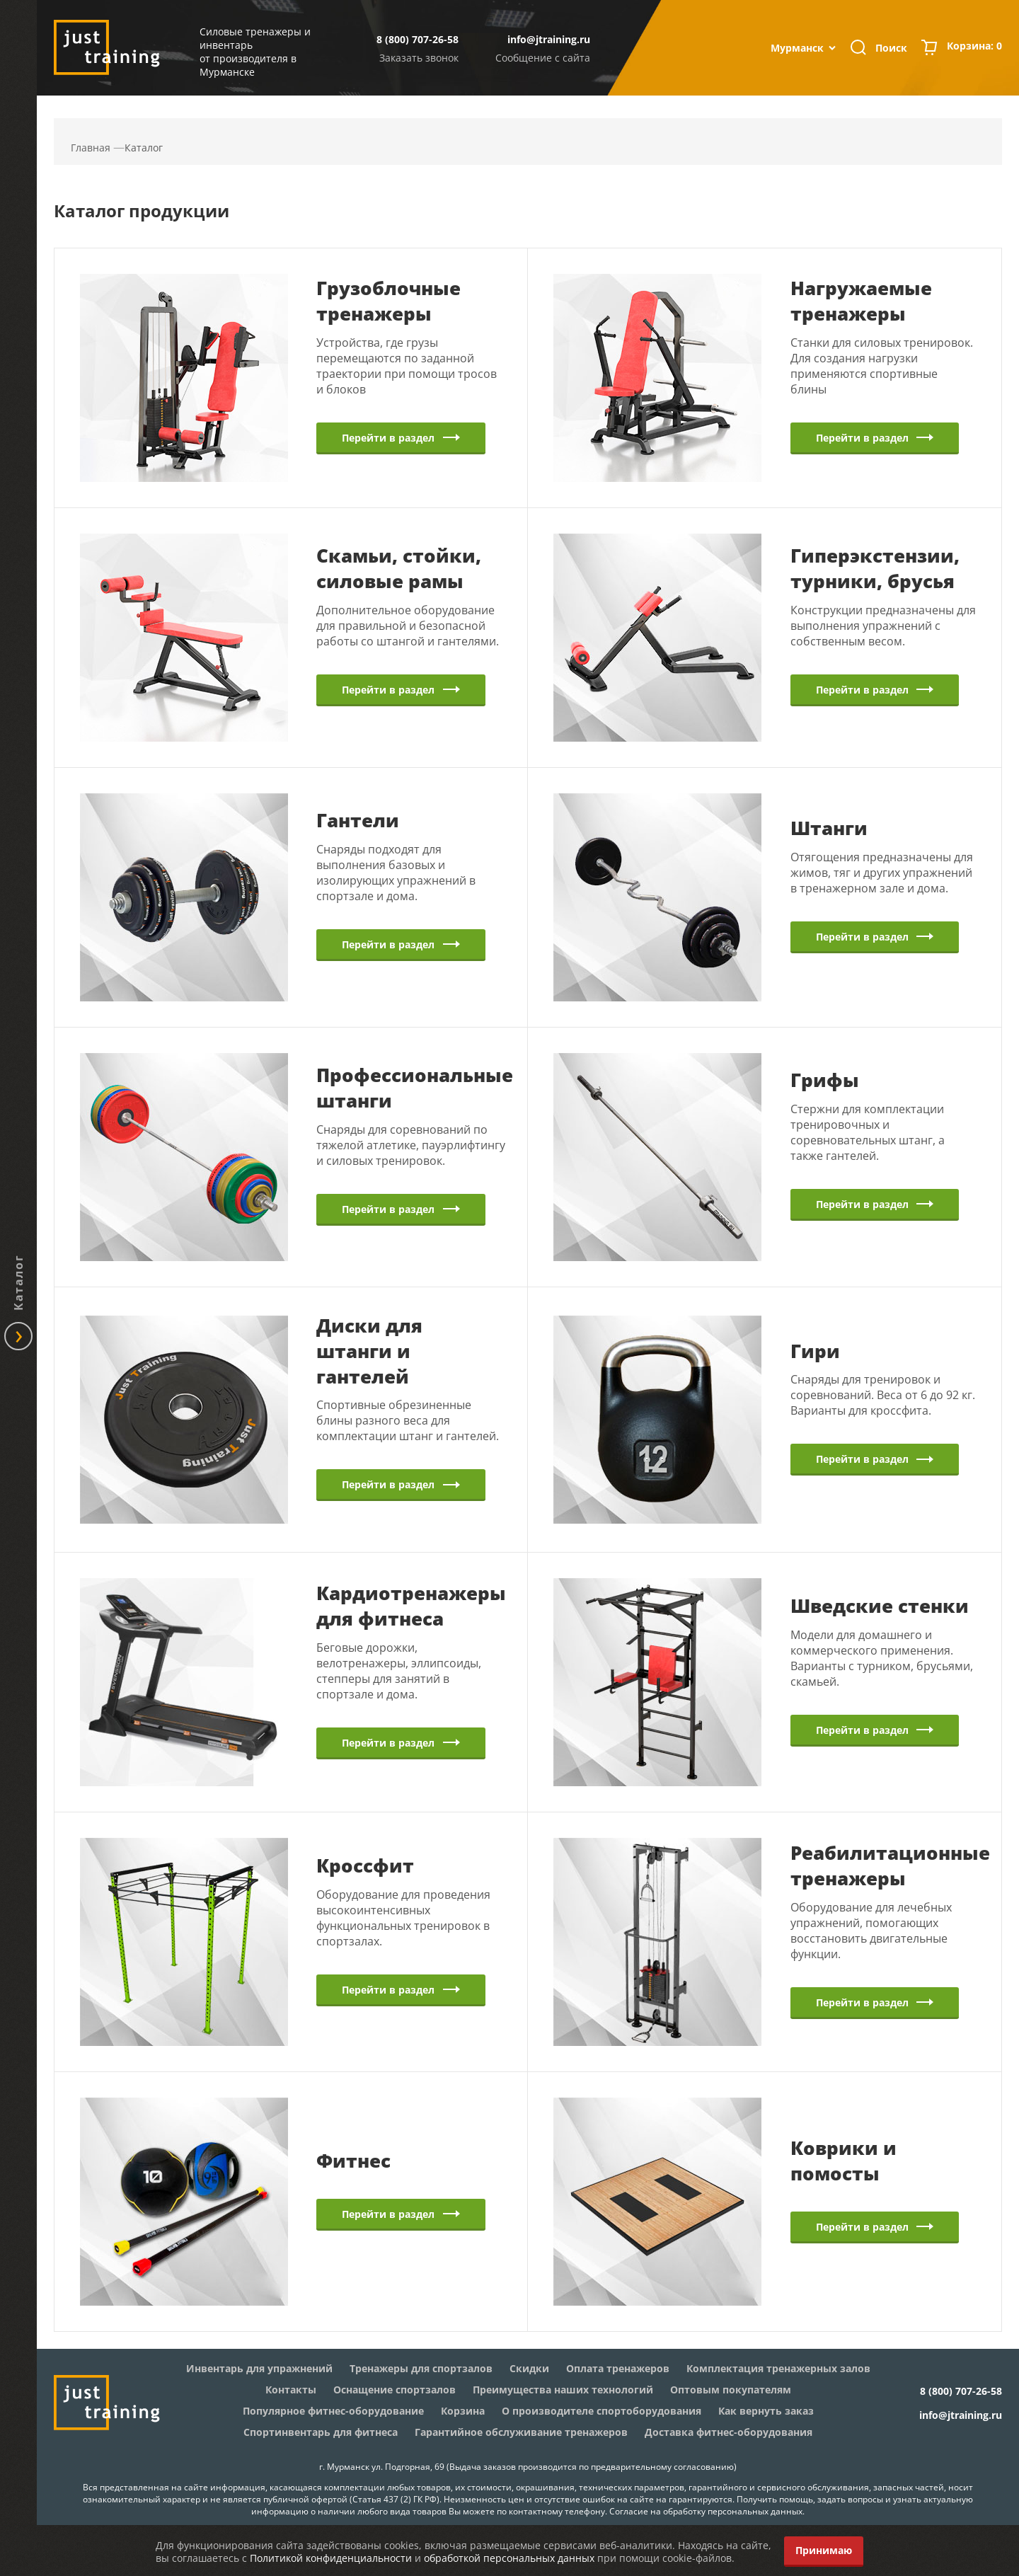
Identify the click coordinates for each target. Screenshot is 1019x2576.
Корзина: (974, 47)
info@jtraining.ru (548, 39)
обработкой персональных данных (509, 2558)
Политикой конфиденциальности (331, 2558)
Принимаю (823, 2550)
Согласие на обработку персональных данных (705, 2511)
